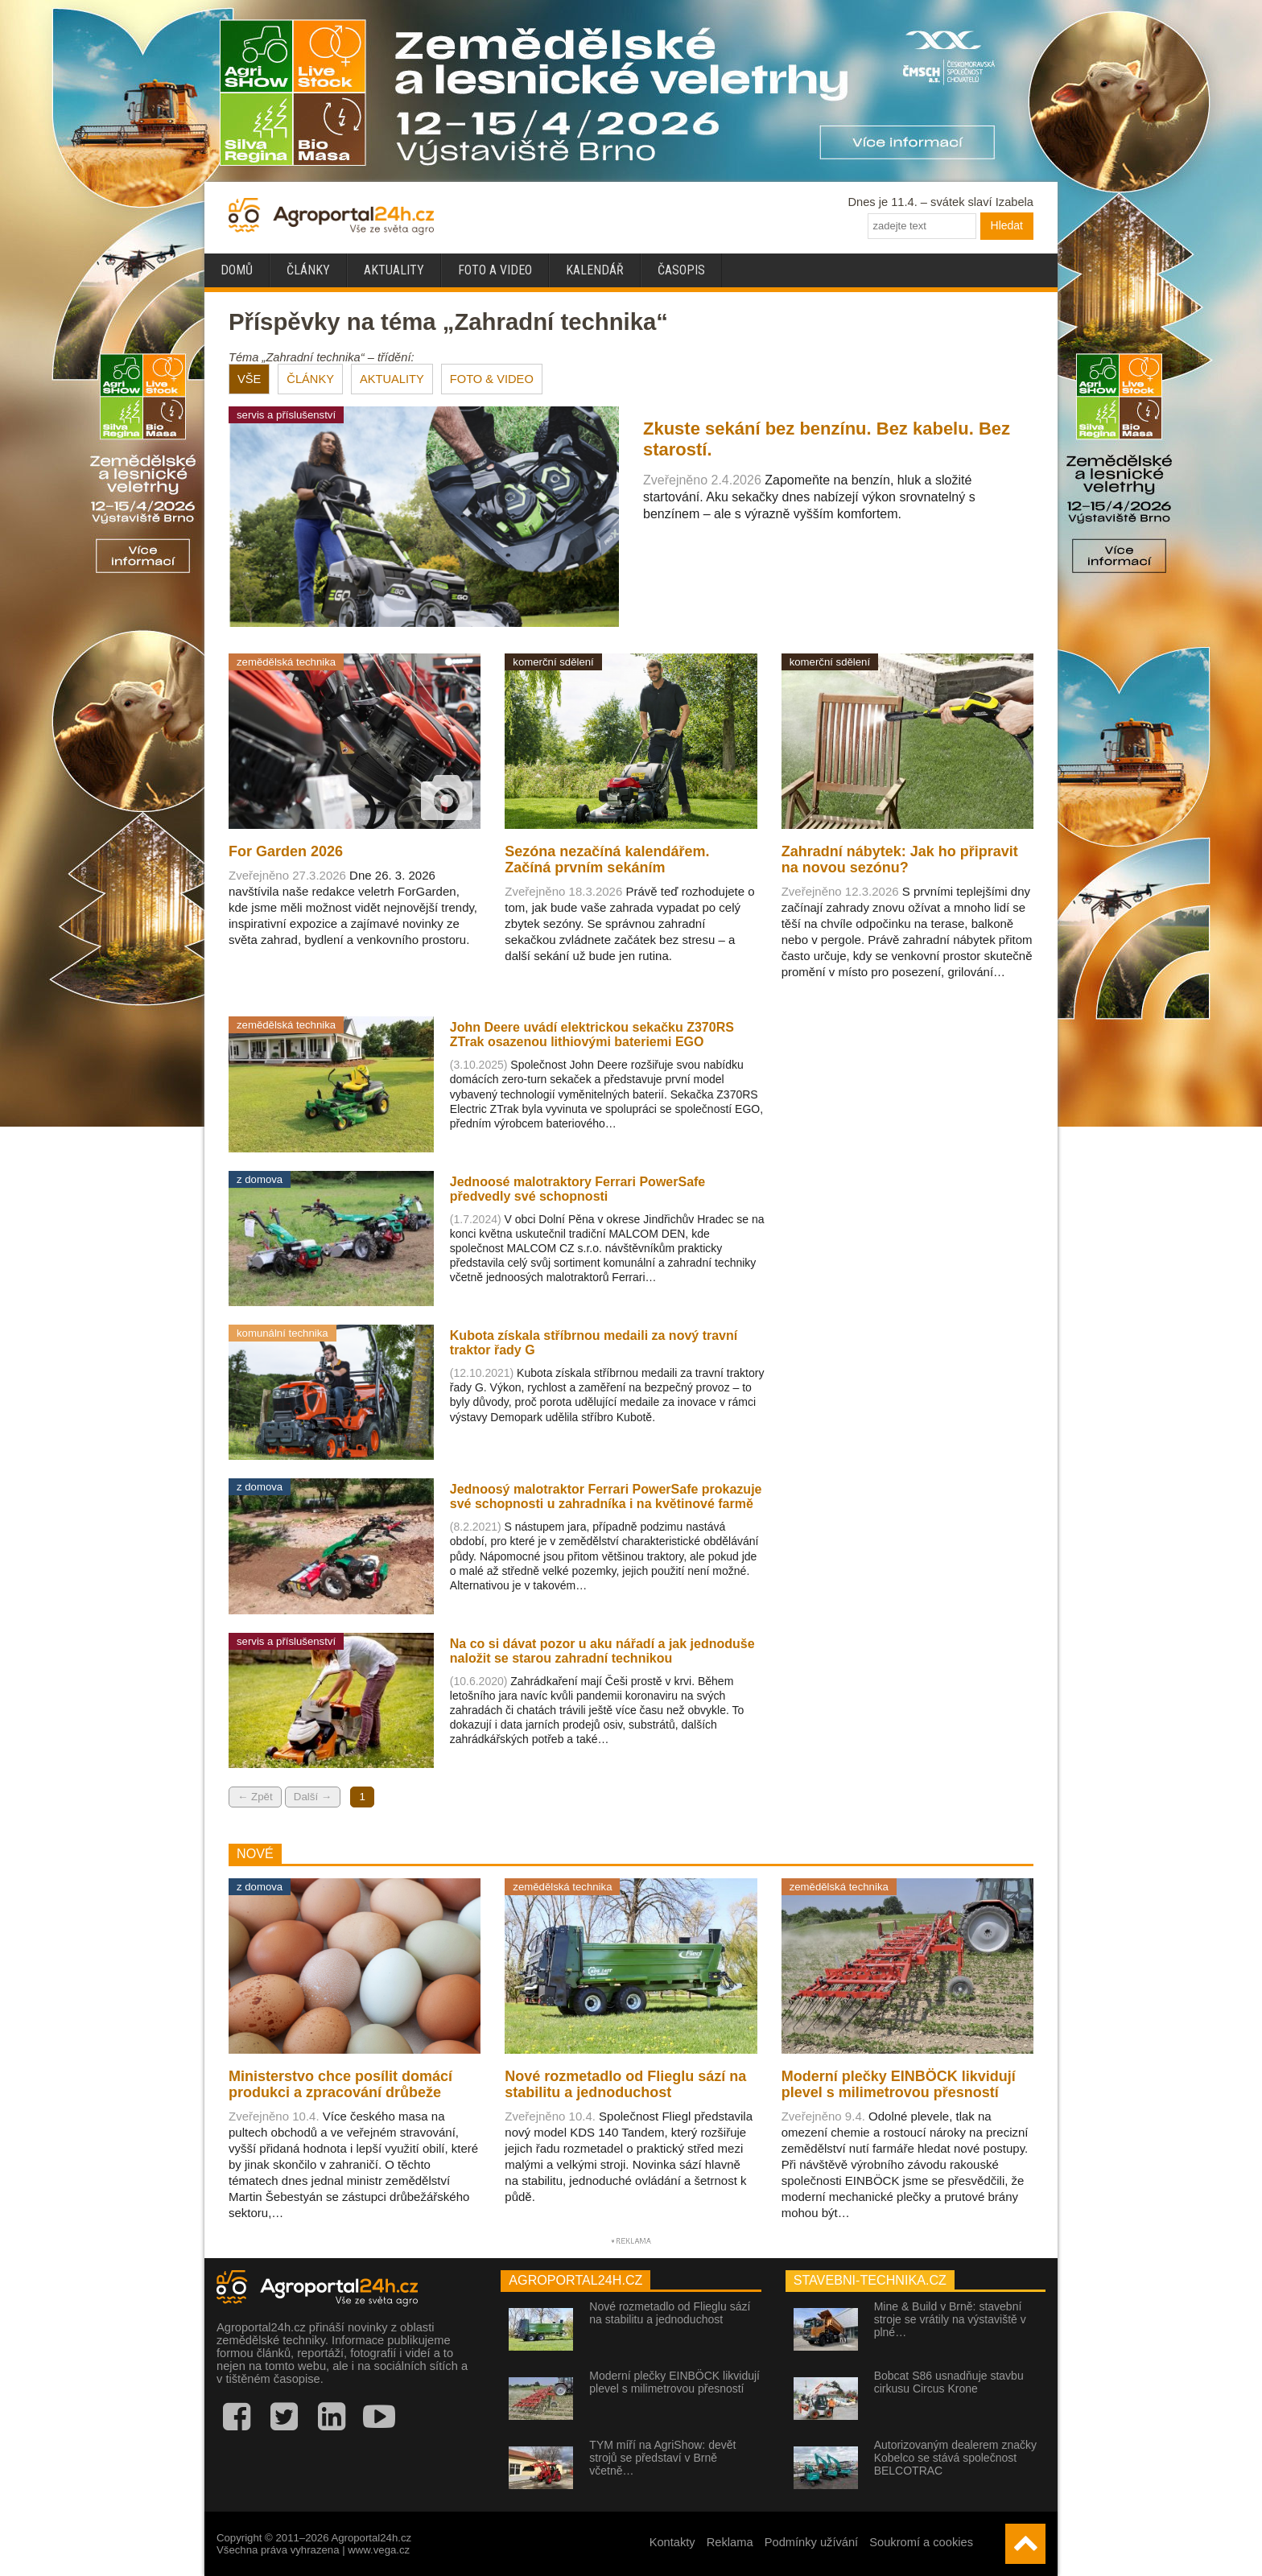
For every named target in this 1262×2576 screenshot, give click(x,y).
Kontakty (672, 2542)
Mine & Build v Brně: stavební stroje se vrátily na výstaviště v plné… (950, 2319)
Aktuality (394, 270)
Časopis (681, 270)
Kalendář (595, 270)
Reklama (730, 2542)
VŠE (249, 379)
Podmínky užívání (812, 2542)
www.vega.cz (379, 2550)
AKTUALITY (392, 379)
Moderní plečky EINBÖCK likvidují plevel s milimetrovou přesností (674, 2382)
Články (308, 270)
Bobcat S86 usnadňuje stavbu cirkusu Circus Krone (949, 2382)
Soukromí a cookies (921, 2542)
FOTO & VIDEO (492, 379)
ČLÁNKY (310, 379)
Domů (237, 270)
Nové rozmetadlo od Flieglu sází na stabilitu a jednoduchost (669, 2313)
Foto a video (495, 270)
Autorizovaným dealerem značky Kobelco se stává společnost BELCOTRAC (955, 2457)
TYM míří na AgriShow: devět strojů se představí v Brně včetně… (662, 2457)
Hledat (1007, 225)
